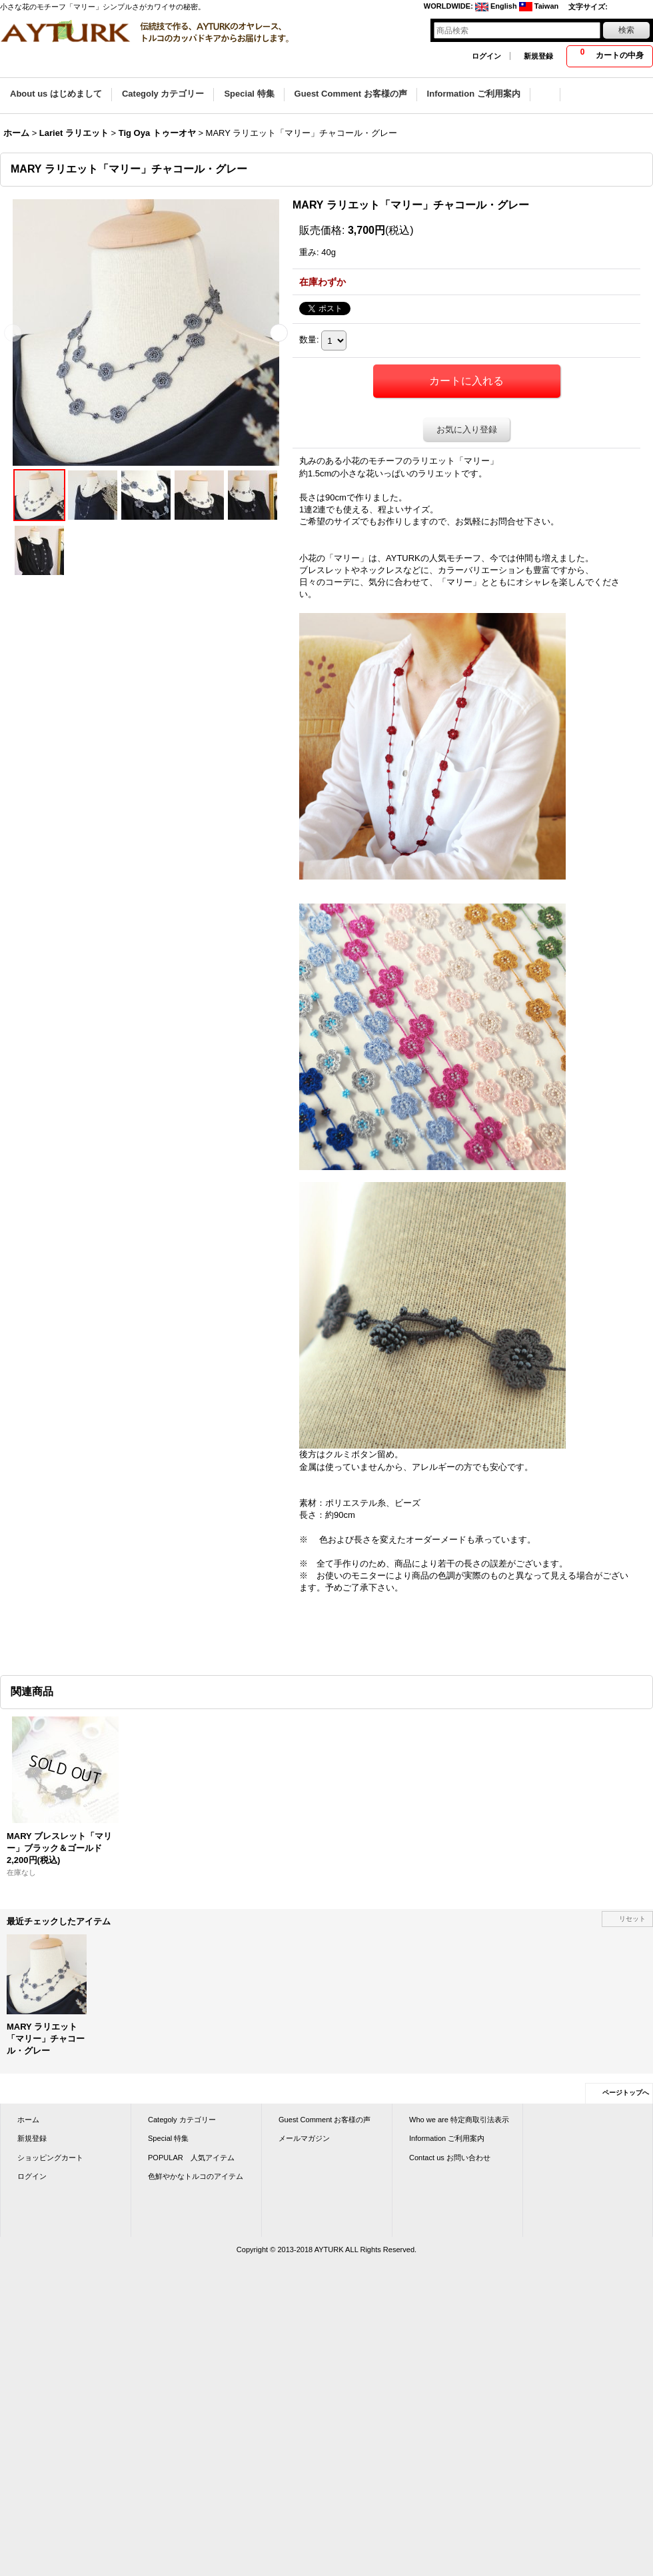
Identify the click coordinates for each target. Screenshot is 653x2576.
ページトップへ (625, 2092)
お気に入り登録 (466, 429)
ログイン (486, 56)
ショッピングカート (50, 2158)
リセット (632, 1918)
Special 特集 (168, 2138)
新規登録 (538, 56)
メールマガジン (304, 2138)
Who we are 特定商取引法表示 (459, 2120)
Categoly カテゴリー (182, 2120)
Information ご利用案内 (446, 2138)
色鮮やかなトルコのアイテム (195, 2176)
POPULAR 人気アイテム (191, 2158)
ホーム (28, 2120)
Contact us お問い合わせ (449, 2158)
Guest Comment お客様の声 (325, 2120)
